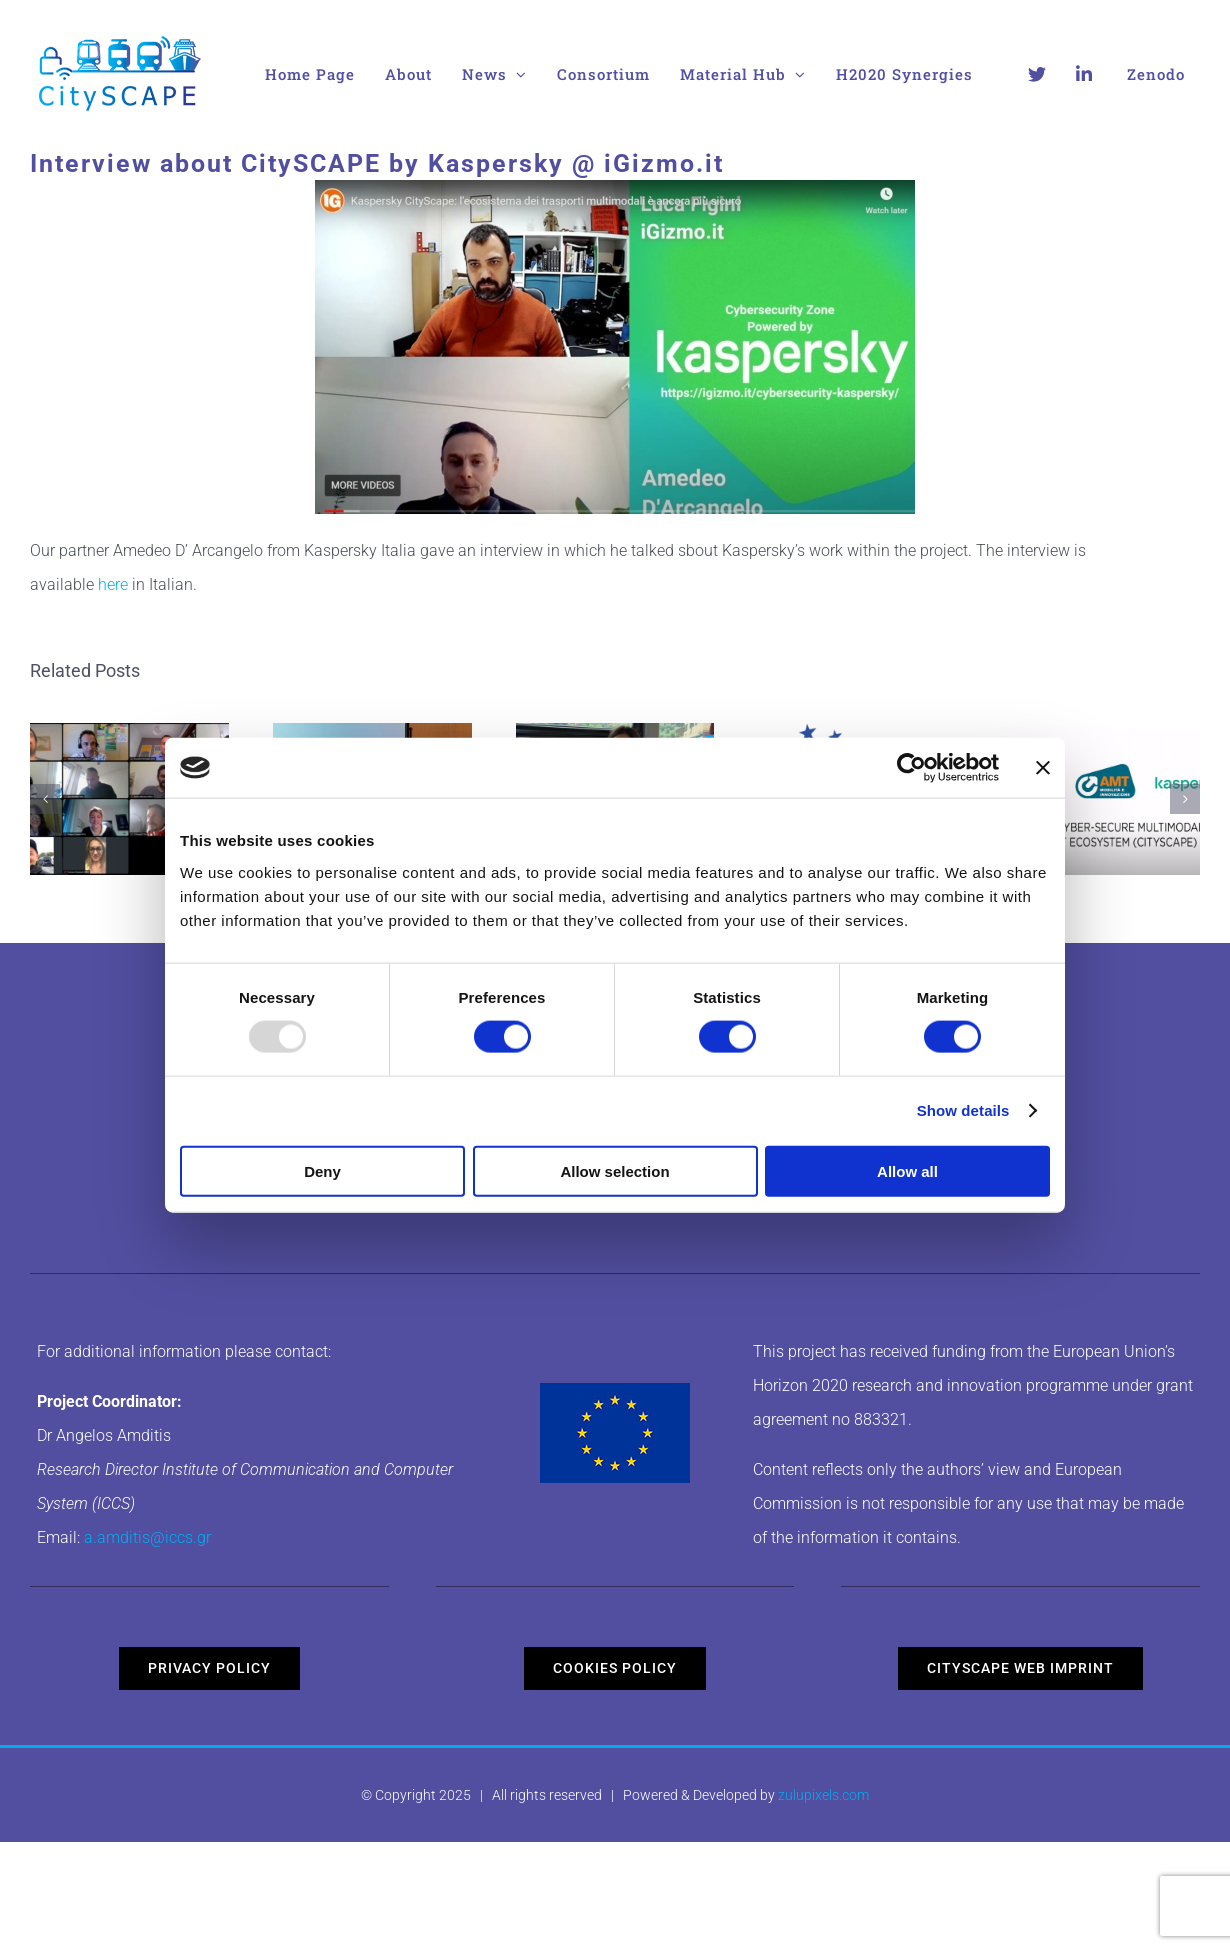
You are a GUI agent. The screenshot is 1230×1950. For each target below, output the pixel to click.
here (113, 584)
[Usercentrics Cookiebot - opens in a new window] (911, 768)
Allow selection (614, 1170)
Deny (322, 1170)
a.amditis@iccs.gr (147, 1537)
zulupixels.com (823, 1795)
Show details (963, 1110)
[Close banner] (1043, 768)
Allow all (907, 1170)
